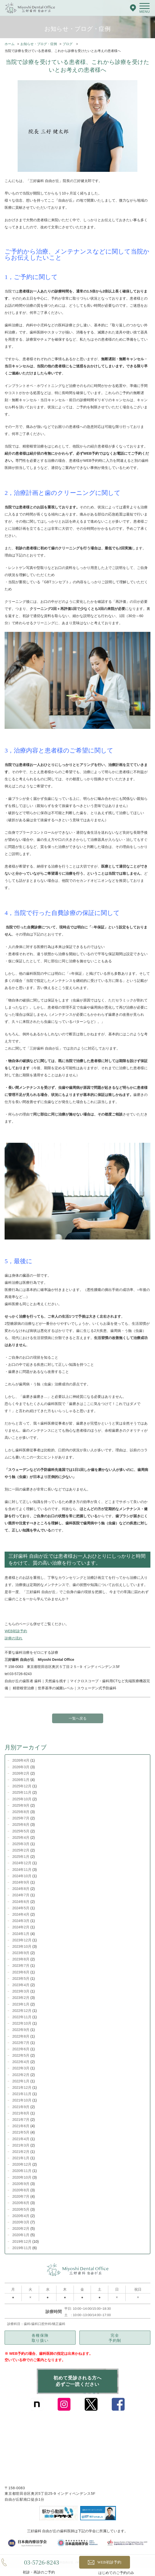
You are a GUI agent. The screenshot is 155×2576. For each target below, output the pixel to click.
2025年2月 (20, 1850)
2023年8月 (20, 1959)
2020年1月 (20, 2235)
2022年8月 (20, 2036)
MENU (144, 9)
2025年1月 (20, 1857)
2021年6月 (20, 2126)
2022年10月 (21, 2023)
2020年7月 (20, 2196)
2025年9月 (20, 1805)
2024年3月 (20, 1921)
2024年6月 (20, 1902)
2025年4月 (20, 1837)
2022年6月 (20, 2049)
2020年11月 (21, 2171)
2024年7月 (20, 1895)
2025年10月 (21, 1799)
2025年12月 (21, 1786)
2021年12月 (21, 2087)
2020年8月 (20, 2190)
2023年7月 (20, 1966)
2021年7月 (20, 2120)
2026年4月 (20, 1760)
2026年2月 (20, 1773)
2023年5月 (20, 1978)
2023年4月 (20, 1985)
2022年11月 (21, 2017)
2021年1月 (20, 2158)
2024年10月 (21, 1876)
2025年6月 (20, 1824)
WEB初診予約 (16, 1631)
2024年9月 (20, 1882)
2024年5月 (20, 1908)
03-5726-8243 (41, 2562)
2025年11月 (21, 1792)
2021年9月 (20, 2107)
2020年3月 (20, 2222)
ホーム (10, 44)
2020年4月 (20, 2216)
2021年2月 (20, 2152)
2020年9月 (20, 2184)
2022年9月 (20, 2030)
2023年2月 (20, 1998)
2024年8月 (20, 1889)
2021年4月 (20, 2139)
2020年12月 (21, 2164)
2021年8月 (20, 2113)
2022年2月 (20, 2075)
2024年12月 (21, 1863)
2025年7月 (20, 1818)
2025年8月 (20, 1812)
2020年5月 (20, 2209)
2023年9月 (20, 1953)
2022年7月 (20, 2043)
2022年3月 (20, 2068)
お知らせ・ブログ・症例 (38, 44)
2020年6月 (20, 2203)
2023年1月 (20, 2004)
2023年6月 (20, 1972)
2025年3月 (20, 1844)
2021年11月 (21, 2094)
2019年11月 (21, 2248)
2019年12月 (21, 2241)
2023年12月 (21, 1940)
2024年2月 (20, 1927)
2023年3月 (20, 1991)
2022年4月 (20, 2062)
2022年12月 (21, 2011)
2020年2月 (20, 2228)
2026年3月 (20, 1767)
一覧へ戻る (78, 1718)
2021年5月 (20, 2132)
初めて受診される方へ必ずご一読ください (77, 2381)
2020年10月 (21, 2177)
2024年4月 (20, 1914)
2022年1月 (20, 2081)
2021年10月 (21, 2100)
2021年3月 (20, 2145)
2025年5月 (20, 1831)
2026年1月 (20, 1780)
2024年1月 (20, 1934)
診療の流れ (13, 1638)
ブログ (68, 44)
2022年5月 (20, 2055)
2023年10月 (21, 1946)
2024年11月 (21, 1870)
